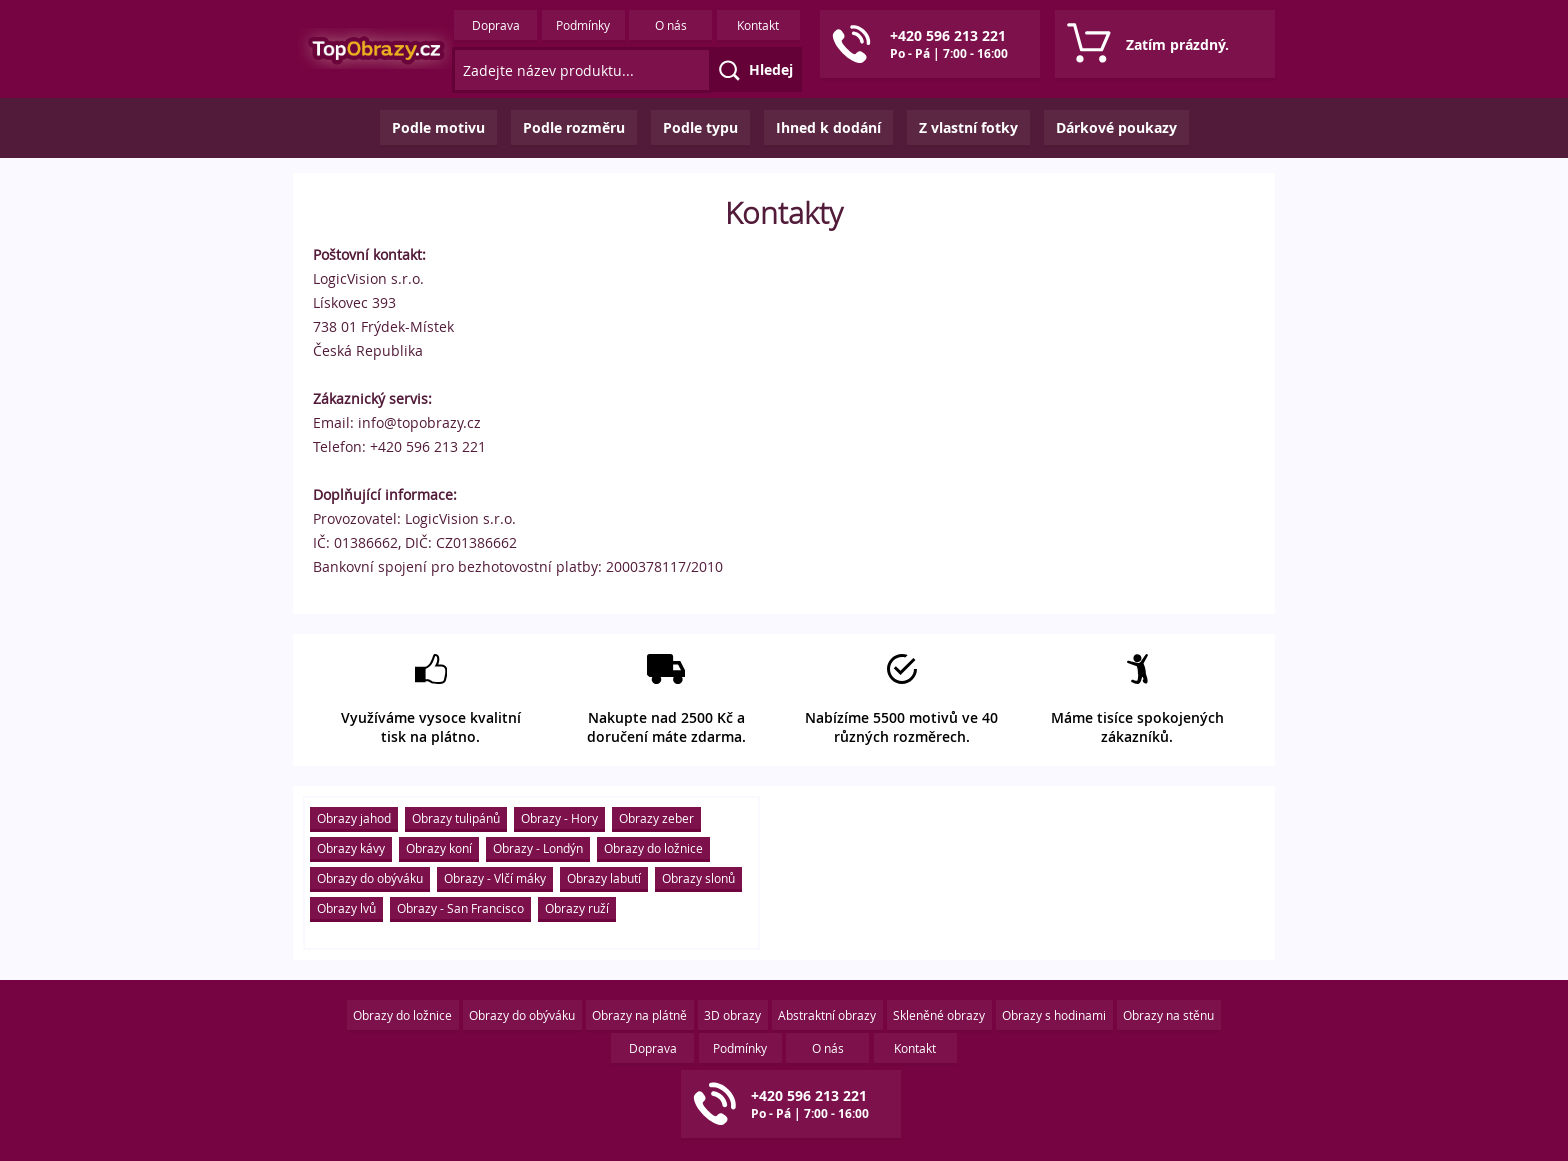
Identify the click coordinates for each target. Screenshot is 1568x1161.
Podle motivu (438, 127)
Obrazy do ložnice (653, 848)
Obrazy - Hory (559, 818)
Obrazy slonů (698, 878)
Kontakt (758, 25)
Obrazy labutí (604, 878)
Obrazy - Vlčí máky (495, 878)
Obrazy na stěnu (1168, 1015)
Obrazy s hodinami (1054, 1015)
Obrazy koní (439, 848)
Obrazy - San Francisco (460, 908)
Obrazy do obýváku (370, 878)
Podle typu (700, 127)
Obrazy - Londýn (538, 848)
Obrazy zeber (656, 818)
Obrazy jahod (354, 818)
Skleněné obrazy (939, 1015)
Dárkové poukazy (1116, 127)
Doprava (496, 25)
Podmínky (583, 25)
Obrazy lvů (346, 908)
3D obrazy (732, 1015)
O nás (671, 25)
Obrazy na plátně (639, 1015)
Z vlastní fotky (968, 127)
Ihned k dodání (828, 127)
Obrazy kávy (351, 848)
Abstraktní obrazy (827, 1015)
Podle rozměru (574, 127)
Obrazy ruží (577, 908)
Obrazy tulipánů (456, 818)
